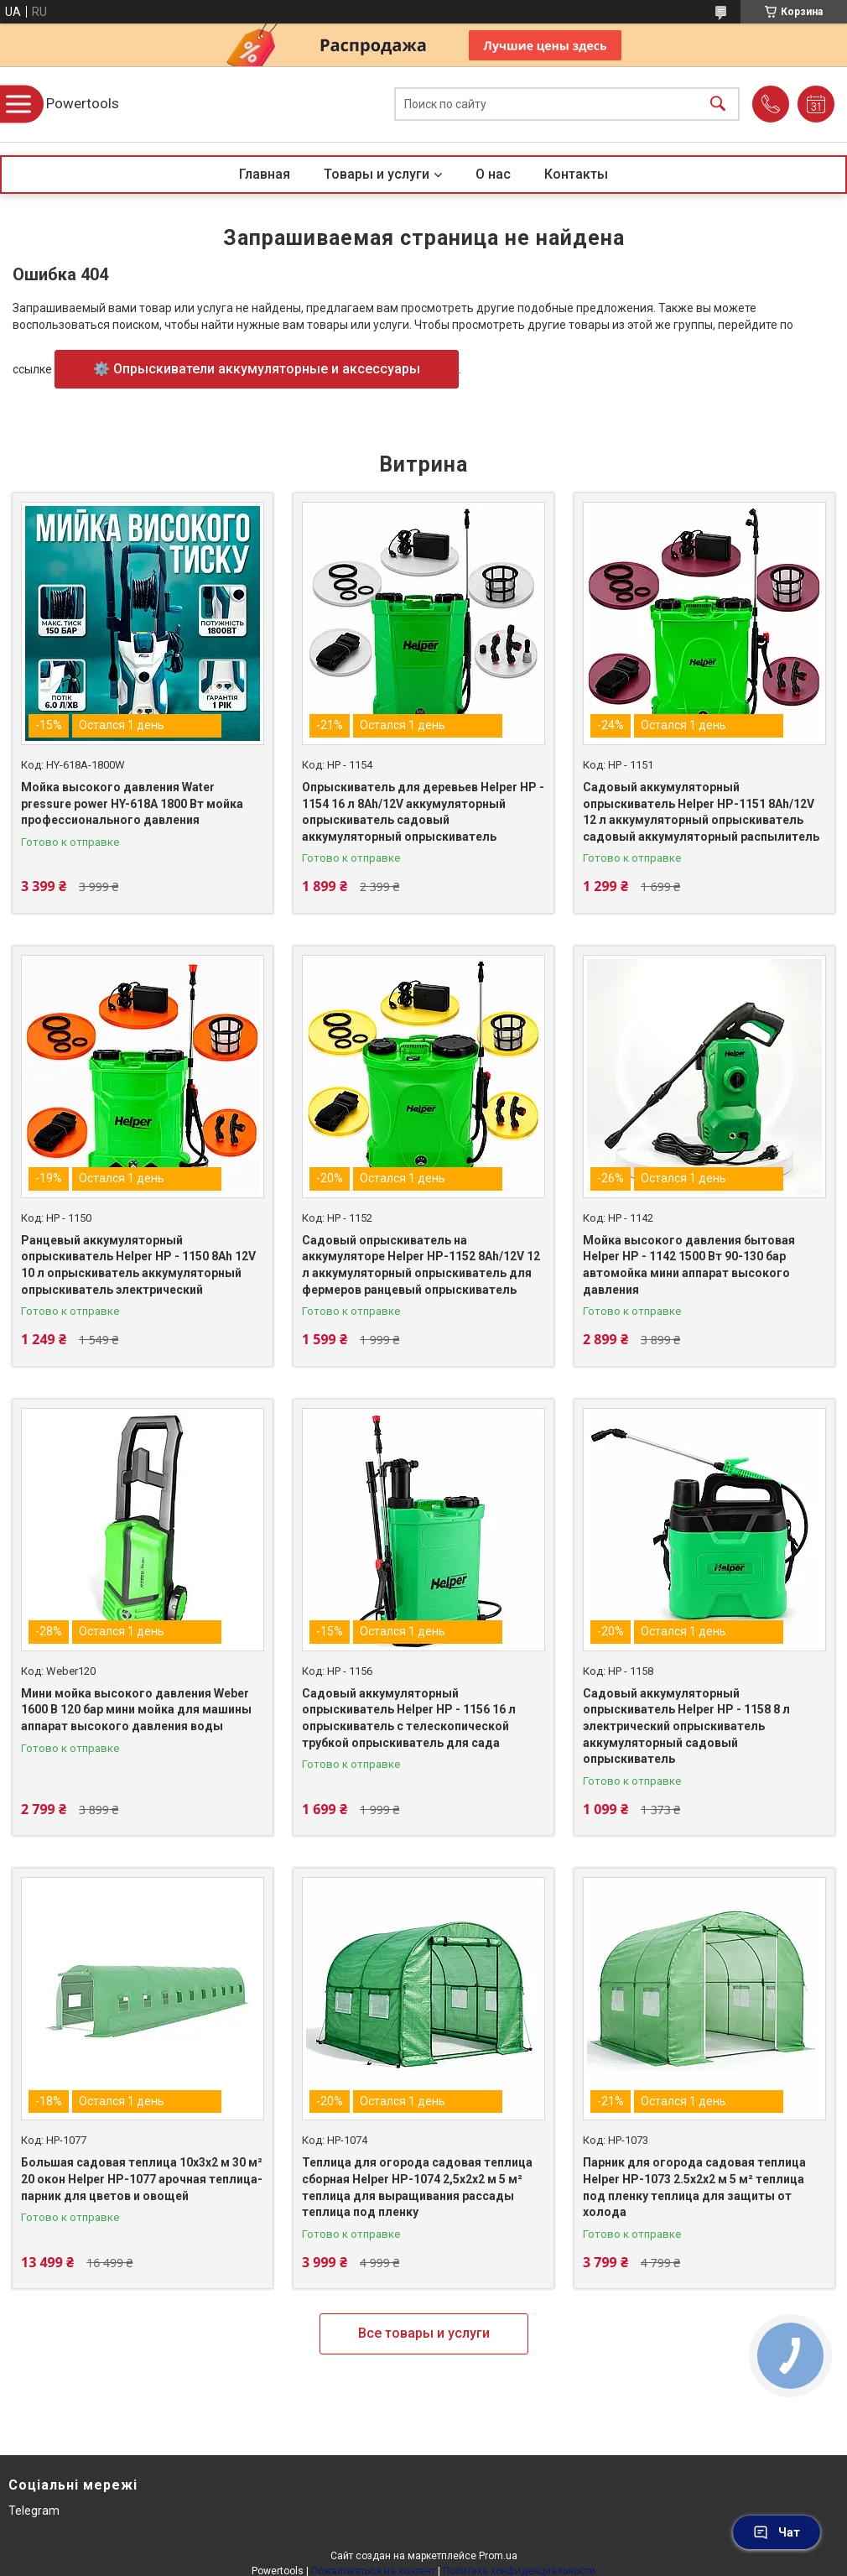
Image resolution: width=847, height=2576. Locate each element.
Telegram (34, 2510)
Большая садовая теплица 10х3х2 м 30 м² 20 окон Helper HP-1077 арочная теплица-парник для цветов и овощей (141, 2179)
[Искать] (718, 104)
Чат (776, 2532)
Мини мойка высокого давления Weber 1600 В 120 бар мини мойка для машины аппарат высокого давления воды (136, 1710)
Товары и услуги (376, 174)
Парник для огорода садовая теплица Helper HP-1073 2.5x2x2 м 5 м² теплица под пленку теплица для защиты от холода (694, 2187)
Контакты (576, 174)
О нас (493, 174)
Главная (264, 174)
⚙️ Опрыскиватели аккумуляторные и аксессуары (256, 369)
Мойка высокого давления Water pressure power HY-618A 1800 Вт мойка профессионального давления (132, 803)
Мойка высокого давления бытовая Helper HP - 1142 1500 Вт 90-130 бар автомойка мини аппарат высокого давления (689, 1264)
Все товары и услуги (424, 2333)
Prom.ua (498, 2556)
